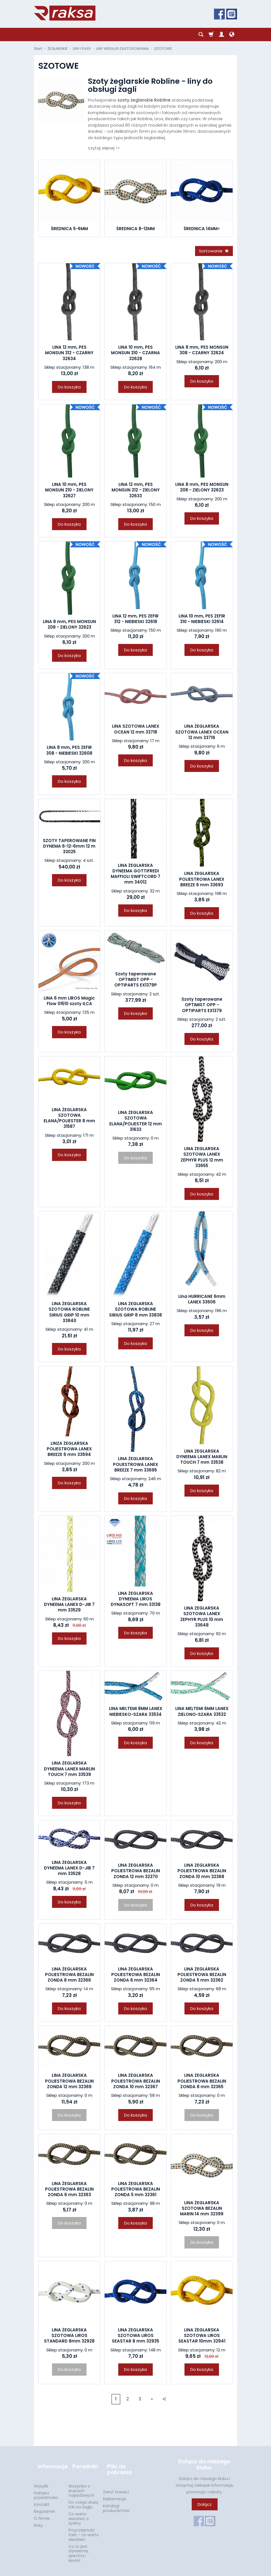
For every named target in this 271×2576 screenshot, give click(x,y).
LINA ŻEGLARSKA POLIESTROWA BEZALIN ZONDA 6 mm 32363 (69, 2191)
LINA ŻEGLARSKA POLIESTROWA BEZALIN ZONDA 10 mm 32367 (135, 2083)
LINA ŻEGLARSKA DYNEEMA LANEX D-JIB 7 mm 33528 (69, 1870)
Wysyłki (41, 2478)
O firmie (42, 2510)
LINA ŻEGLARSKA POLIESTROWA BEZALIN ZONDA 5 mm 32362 (202, 1976)
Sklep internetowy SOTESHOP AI (211, 2570)
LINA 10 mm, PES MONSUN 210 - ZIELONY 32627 (69, 492)
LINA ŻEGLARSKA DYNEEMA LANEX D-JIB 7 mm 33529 (69, 1606)
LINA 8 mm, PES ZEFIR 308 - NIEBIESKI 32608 (69, 752)
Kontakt (41, 2496)
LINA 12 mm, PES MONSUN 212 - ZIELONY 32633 (136, 492)
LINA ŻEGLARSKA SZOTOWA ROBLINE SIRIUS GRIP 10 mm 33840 (69, 1314)
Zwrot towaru (116, 2484)
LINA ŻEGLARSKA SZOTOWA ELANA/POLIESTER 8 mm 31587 (69, 1120)
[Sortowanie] (212, 252)
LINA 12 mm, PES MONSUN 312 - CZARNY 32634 (69, 354)
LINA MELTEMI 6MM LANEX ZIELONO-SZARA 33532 (201, 1713)
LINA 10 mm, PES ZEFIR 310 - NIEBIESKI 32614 (202, 620)
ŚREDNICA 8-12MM (135, 229)
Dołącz (205, 2506)
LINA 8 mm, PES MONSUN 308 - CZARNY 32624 (201, 352)
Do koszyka (69, 389)
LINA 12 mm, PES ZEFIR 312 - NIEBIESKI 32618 (135, 620)
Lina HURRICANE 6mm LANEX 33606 (201, 1301)
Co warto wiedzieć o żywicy (78, 2510)
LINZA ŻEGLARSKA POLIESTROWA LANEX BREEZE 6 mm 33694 (69, 1451)
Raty (38, 2517)
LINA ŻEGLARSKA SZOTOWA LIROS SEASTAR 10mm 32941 (201, 2337)
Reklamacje (114, 2491)
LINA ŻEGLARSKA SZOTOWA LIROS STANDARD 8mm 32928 (69, 2337)
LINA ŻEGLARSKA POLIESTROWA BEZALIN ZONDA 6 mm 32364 (135, 1976)
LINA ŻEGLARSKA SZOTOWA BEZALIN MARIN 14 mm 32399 (201, 2210)
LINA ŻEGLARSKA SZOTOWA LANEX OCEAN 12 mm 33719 (201, 733)
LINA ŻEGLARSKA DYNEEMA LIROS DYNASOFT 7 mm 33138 (136, 1601)
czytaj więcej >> (104, 148)
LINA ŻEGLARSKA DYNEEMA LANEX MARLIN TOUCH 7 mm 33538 (201, 1458)
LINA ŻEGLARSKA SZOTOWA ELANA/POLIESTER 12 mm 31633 (135, 1122)
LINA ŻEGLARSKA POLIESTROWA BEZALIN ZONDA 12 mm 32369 (69, 2083)
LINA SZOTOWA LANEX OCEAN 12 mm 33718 (135, 731)
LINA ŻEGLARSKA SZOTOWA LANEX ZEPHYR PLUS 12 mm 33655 (202, 1159)
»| (164, 2401)
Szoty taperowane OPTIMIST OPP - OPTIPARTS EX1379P (135, 981)
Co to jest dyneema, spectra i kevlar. (78, 2545)
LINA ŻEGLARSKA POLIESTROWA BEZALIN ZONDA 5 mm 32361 (135, 2191)
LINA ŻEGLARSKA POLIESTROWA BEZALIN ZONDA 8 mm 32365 (202, 2083)
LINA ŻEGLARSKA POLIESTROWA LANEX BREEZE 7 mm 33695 (135, 1466)
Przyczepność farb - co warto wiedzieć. (83, 2527)
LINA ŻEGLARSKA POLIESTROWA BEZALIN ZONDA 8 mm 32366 (69, 1976)
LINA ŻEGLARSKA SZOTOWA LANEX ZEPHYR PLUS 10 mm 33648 (201, 1618)
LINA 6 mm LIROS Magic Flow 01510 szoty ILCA (69, 1002)
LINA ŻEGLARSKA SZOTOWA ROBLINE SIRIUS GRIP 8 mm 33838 (135, 1311)
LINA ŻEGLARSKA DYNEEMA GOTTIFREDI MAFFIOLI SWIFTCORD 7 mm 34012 (135, 875)
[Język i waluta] (231, 34)
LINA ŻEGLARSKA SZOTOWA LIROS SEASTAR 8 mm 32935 (135, 2337)
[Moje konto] (221, 34)
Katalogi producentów (116, 2500)
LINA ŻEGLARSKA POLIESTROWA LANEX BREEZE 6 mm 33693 (201, 881)
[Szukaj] (201, 34)
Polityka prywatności (46, 2487)
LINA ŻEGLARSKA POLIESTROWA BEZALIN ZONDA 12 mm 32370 (135, 1872)
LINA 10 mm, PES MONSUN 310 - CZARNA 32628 (135, 354)
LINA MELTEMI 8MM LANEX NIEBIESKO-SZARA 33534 (135, 1713)
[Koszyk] (211, 34)
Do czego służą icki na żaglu (83, 2497)
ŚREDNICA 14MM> (202, 229)
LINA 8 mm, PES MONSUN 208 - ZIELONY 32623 (201, 489)
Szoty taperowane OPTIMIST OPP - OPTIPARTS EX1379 (201, 1006)
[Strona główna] (64, 13)
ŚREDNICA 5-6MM (69, 229)
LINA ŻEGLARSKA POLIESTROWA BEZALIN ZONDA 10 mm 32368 (202, 1872)
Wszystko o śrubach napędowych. (81, 2483)
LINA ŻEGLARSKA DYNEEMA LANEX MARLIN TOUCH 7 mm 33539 (69, 1770)
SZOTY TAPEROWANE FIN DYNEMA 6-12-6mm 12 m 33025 (69, 848)
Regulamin (44, 2503)
